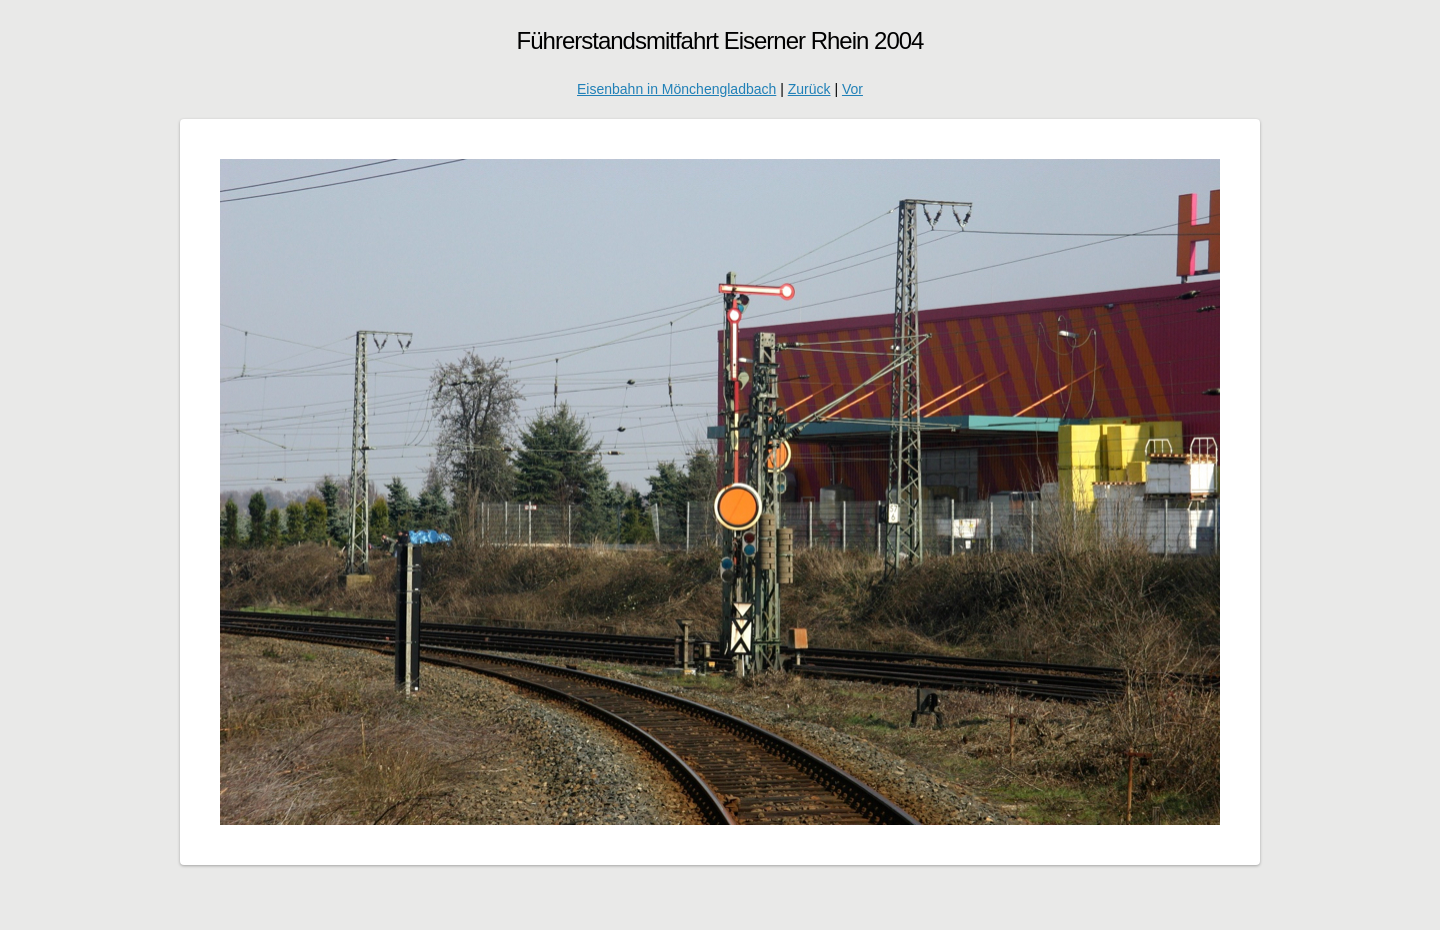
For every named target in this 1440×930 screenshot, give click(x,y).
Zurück (809, 89)
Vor (852, 89)
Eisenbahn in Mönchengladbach (676, 89)
